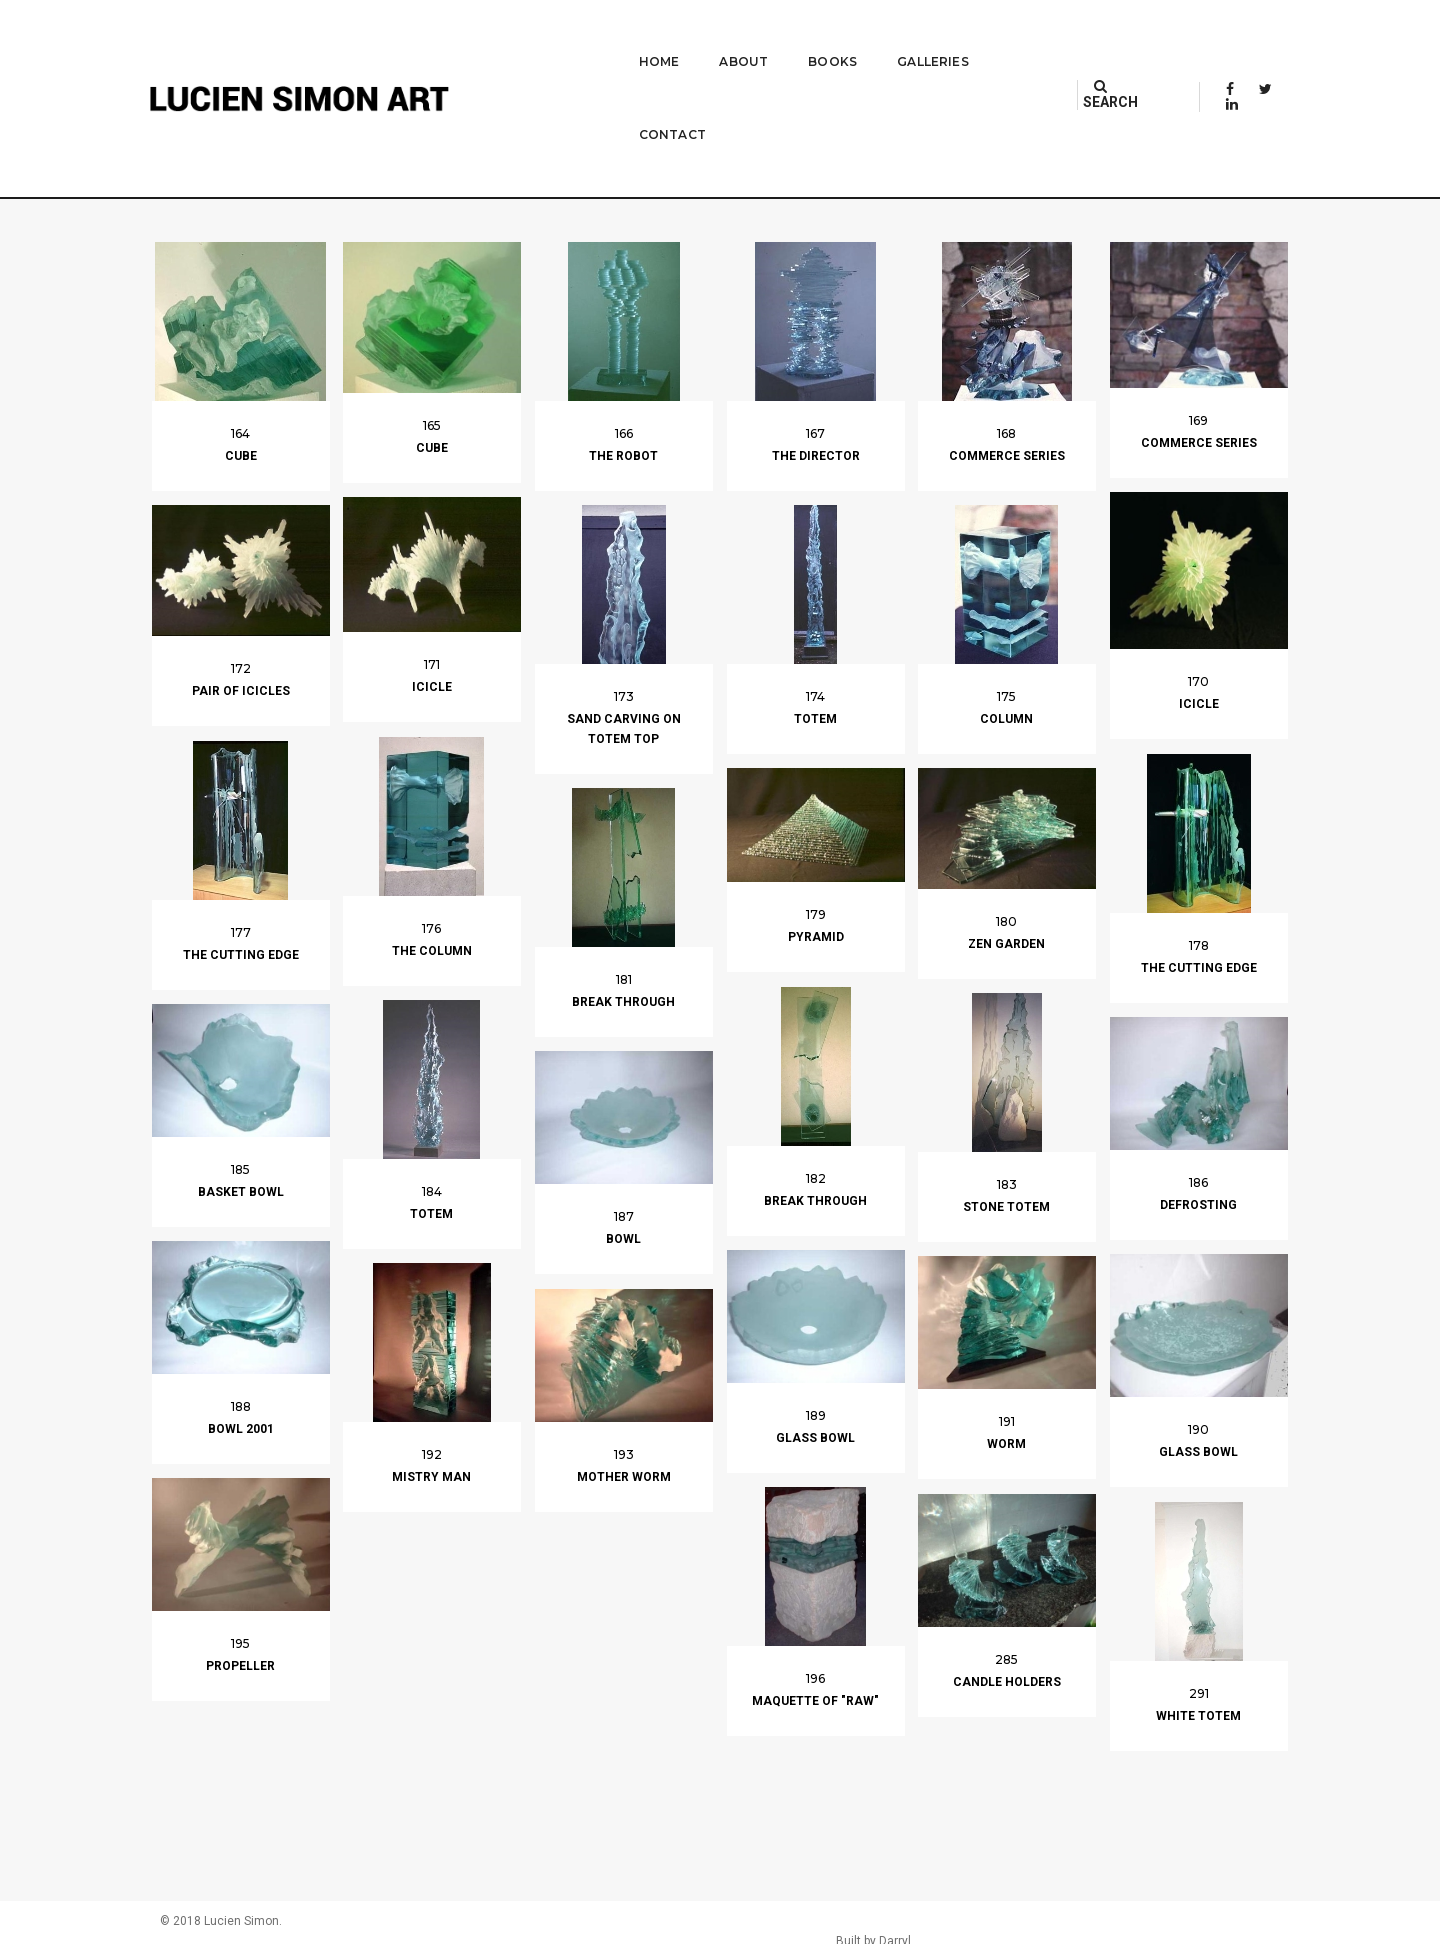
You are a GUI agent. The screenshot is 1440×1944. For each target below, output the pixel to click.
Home (607, 35)
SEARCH (1127, 35)
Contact (995, 35)
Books (780, 35)
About (691, 35)
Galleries (881, 35)
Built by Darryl (1242, 1924)
